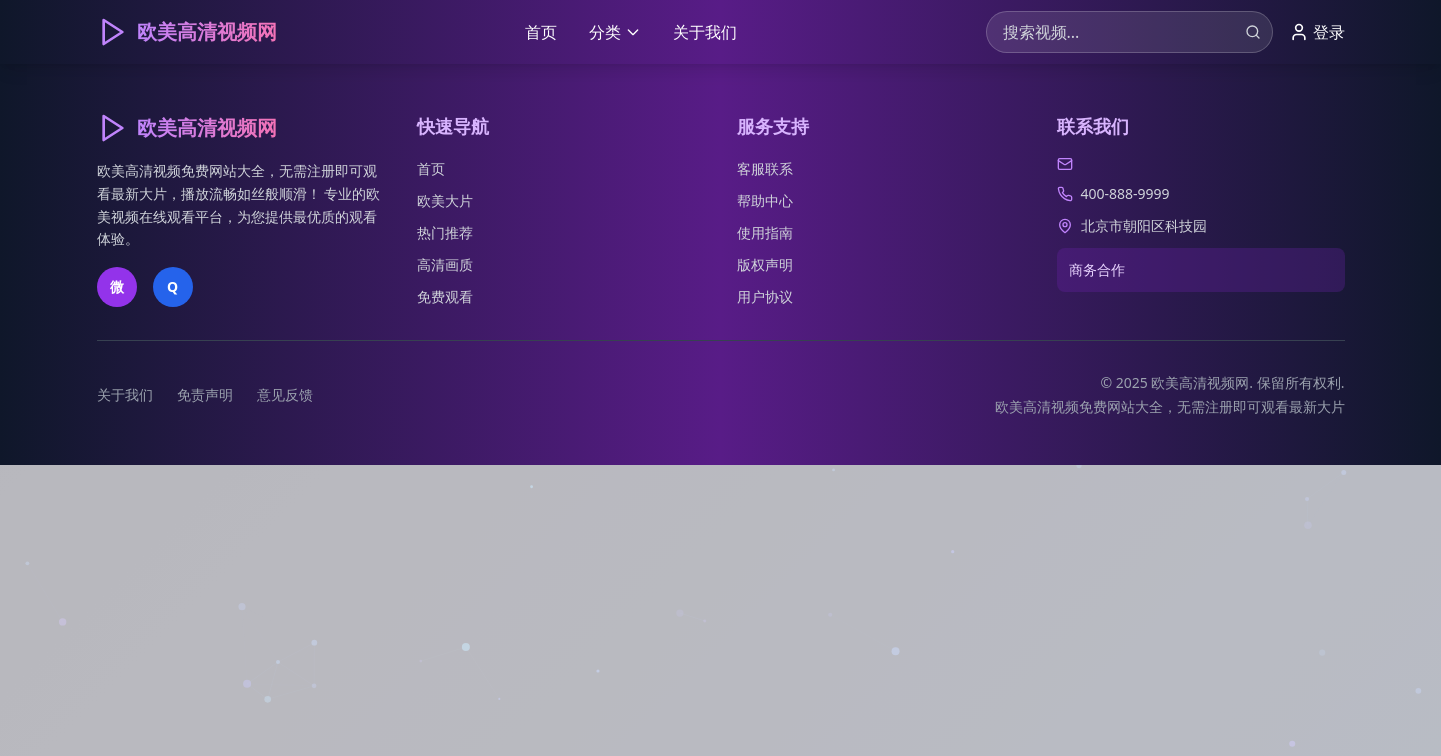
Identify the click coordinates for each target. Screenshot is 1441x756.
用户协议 (765, 296)
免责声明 (205, 394)
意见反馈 (285, 394)
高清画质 (445, 264)
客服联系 (765, 168)
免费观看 (445, 296)
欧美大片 (445, 200)
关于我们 (705, 32)
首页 (541, 32)
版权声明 (765, 264)
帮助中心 (765, 200)
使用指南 (765, 232)
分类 (615, 32)
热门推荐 (445, 232)
